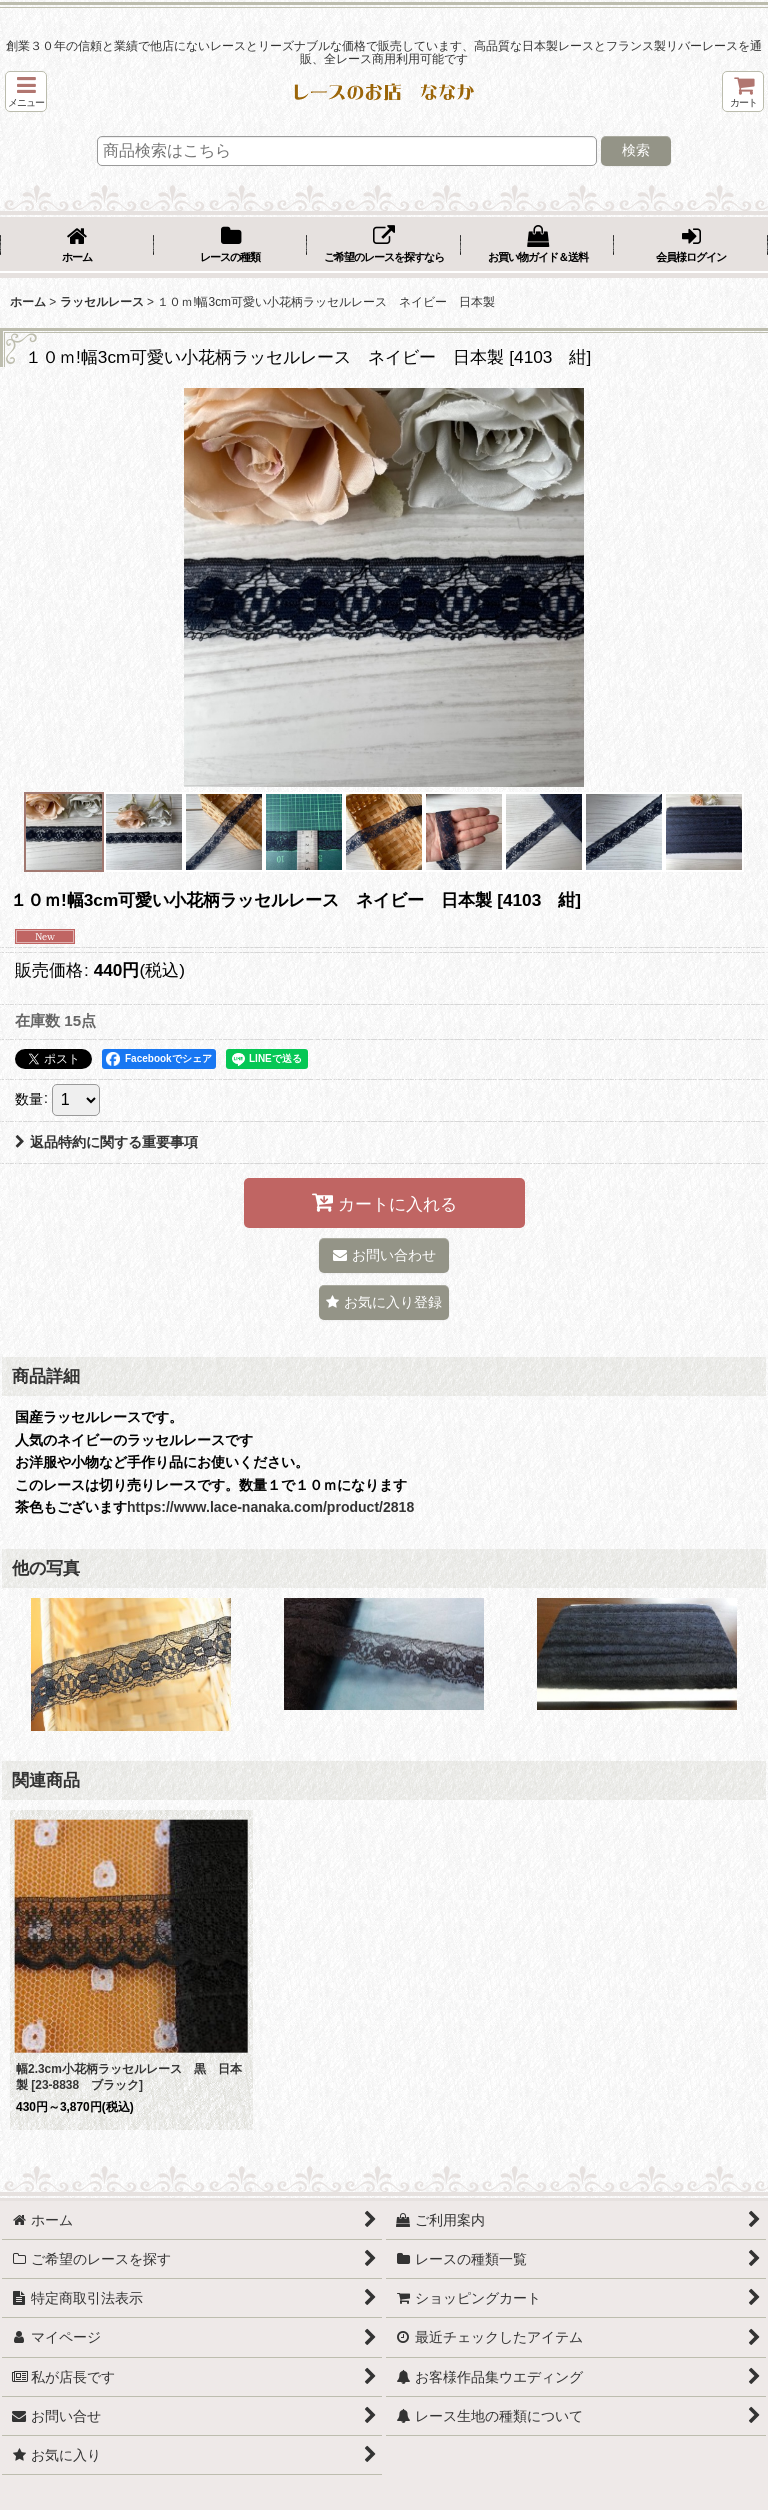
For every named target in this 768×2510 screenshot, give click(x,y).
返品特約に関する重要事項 (106, 1142)
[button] (26, 91)
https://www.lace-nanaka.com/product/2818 (270, 1507)
